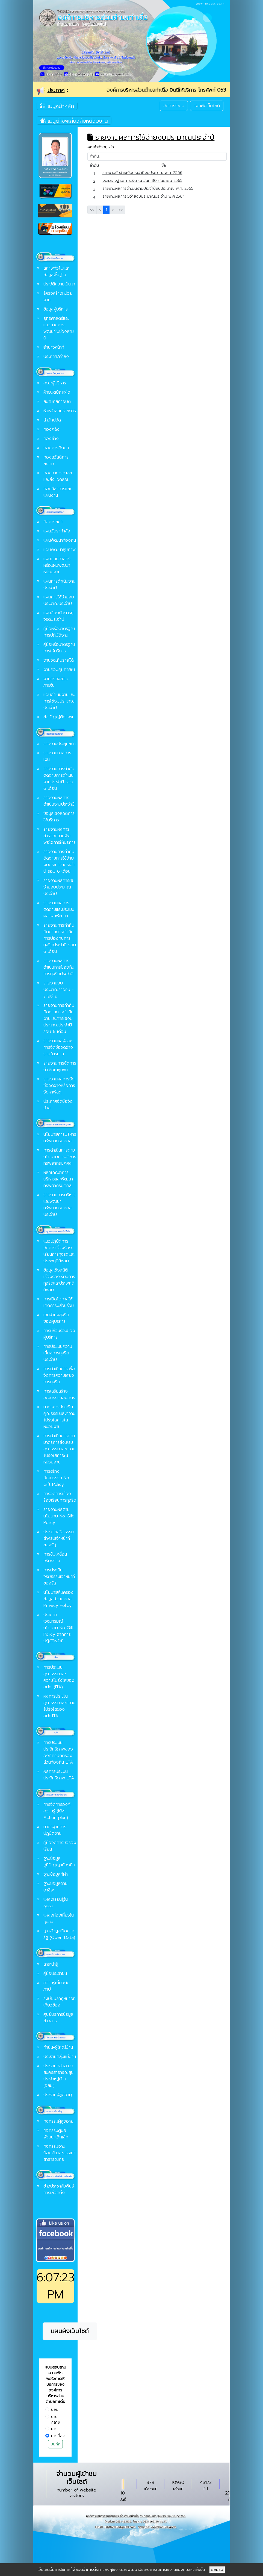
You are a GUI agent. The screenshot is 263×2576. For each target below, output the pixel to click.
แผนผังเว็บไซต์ (207, 106)
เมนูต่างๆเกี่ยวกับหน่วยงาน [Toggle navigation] (74, 120)
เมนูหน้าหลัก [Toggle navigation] (57, 106)
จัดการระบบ (173, 106)
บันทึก (55, 2444)
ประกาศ (56, 90)
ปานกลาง (55, 2419)
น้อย (54, 2409)
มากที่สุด (58, 2436)
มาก (54, 2429)
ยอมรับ (217, 2569)
